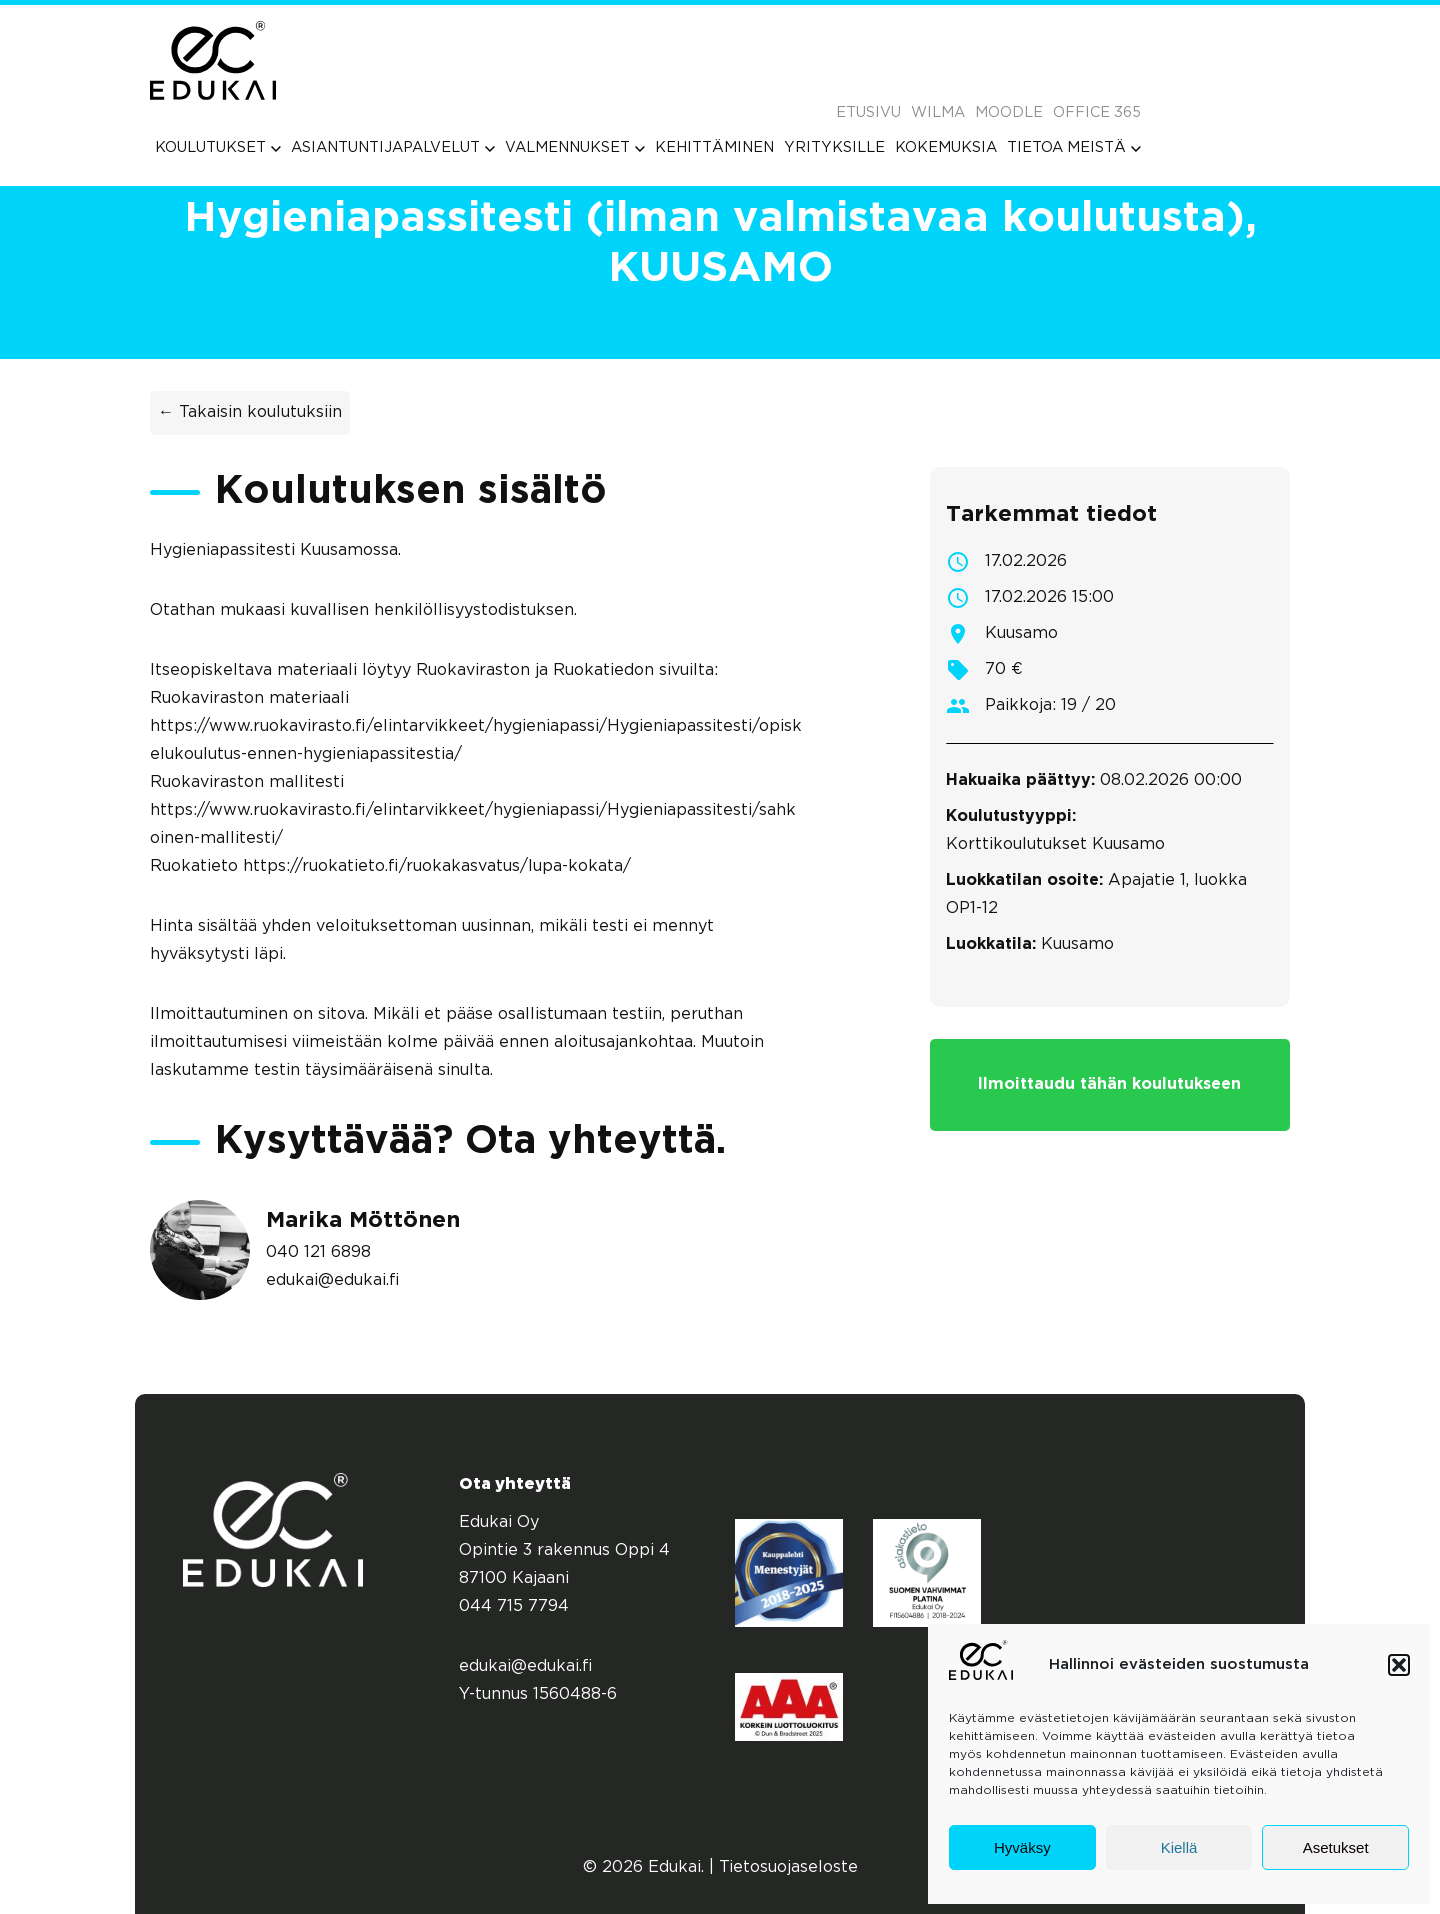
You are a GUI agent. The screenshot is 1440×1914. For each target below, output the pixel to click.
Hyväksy (1022, 1847)
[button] (1399, 1665)
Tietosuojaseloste (788, 1867)
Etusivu (868, 112)
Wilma (938, 112)
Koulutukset (218, 147)
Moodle (1009, 112)
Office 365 (1097, 112)
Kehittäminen (714, 147)
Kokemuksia (946, 147)
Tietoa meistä (1074, 147)
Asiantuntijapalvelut (393, 147)
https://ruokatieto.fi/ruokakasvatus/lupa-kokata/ (437, 866)
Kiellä (1179, 1847)
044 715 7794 (514, 1606)
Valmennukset (575, 147)
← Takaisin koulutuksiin (250, 412)
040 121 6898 (318, 1252)
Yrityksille (834, 147)
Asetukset (1336, 1847)
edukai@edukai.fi (333, 1280)
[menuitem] (218, 147)
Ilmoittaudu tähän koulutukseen (1109, 1084)
